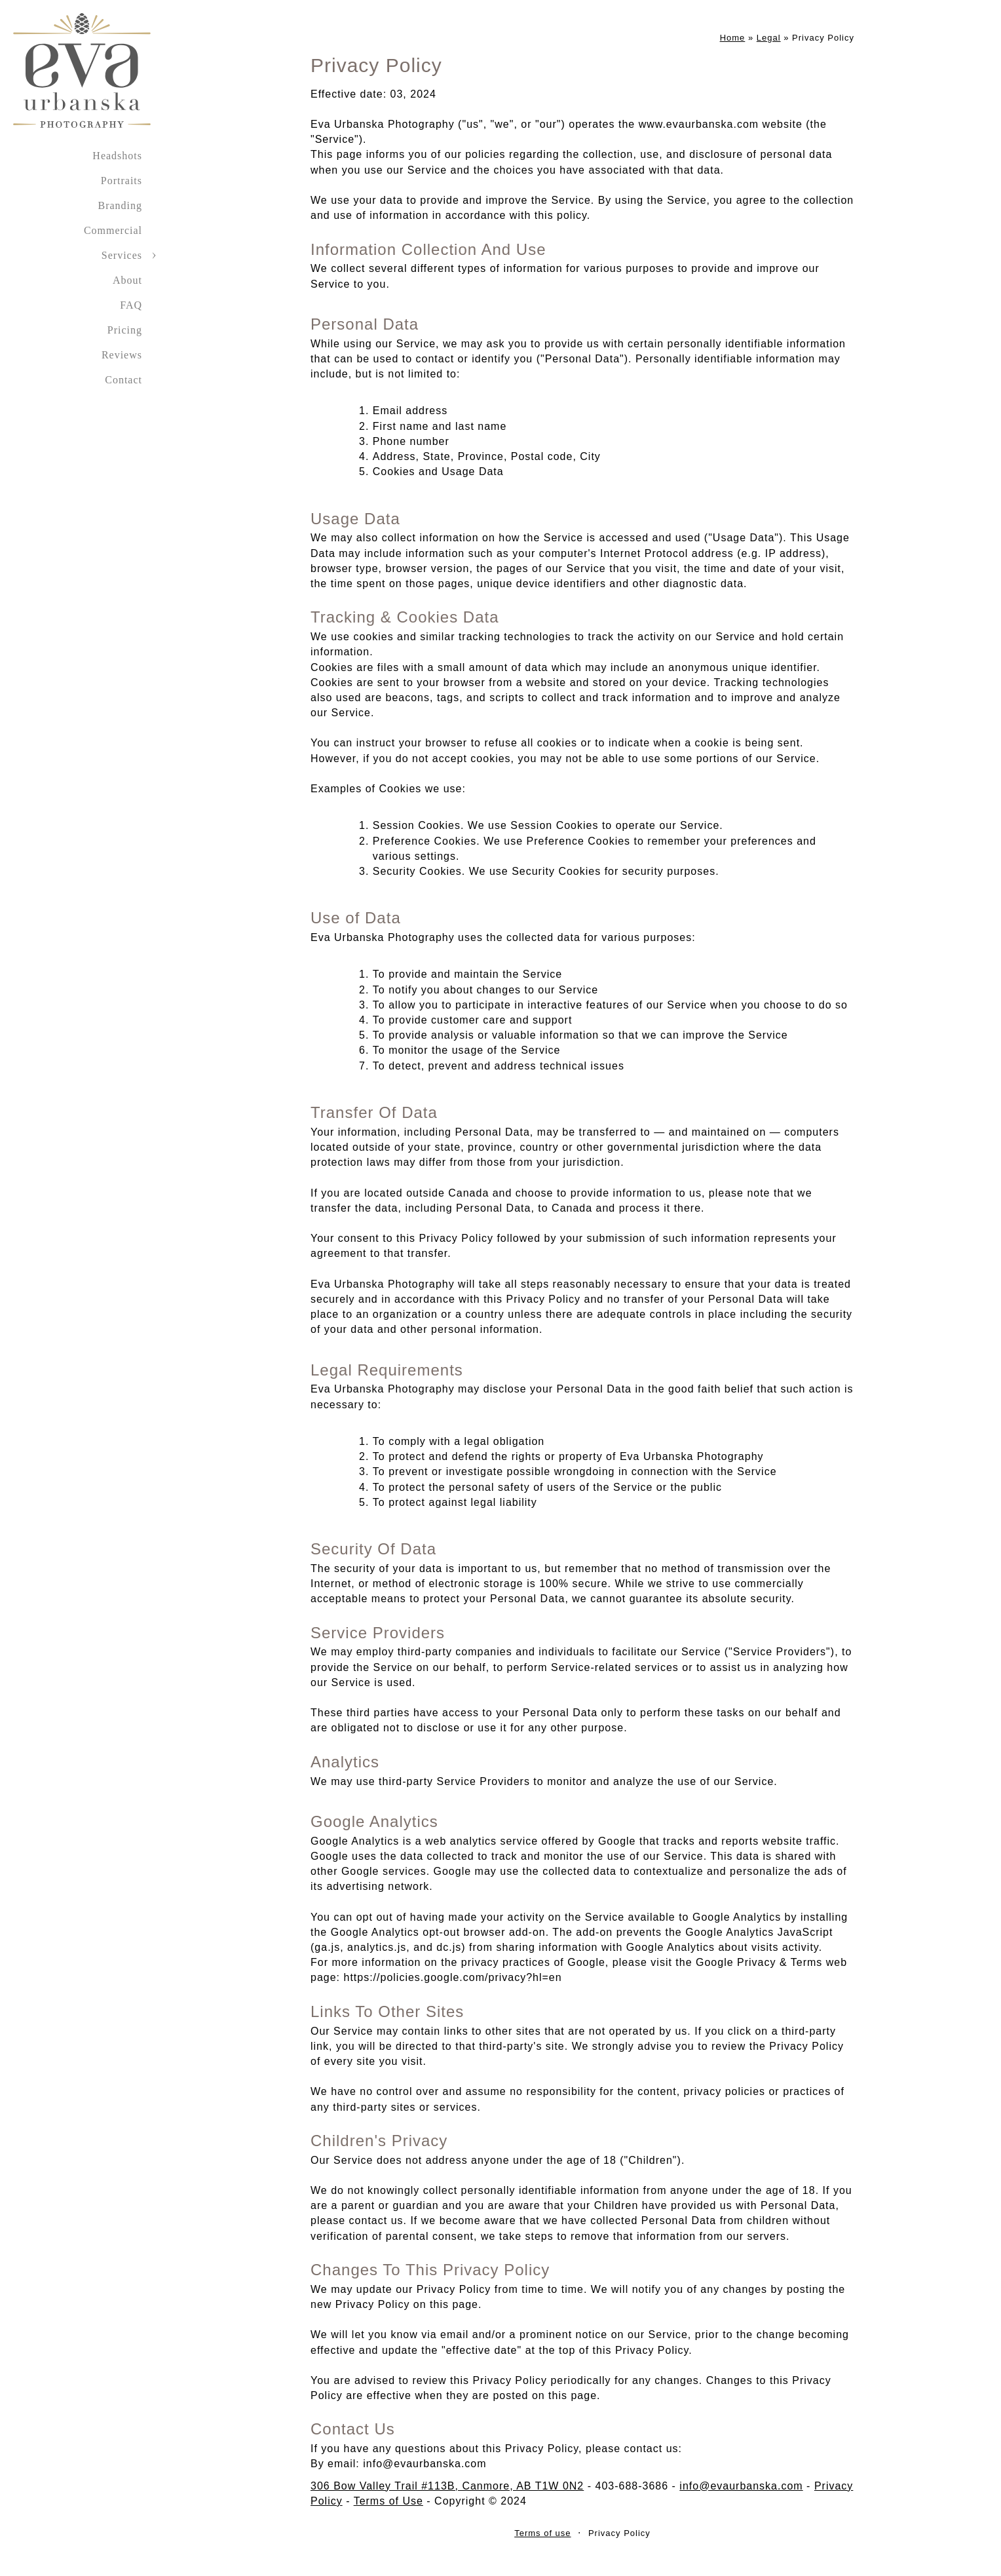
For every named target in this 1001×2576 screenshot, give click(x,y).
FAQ (131, 305)
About (127, 280)
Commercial (113, 230)
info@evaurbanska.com (741, 2485)
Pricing (124, 330)
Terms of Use (388, 2501)
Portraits (121, 180)
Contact (123, 379)
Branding (120, 205)
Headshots (117, 155)
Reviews (122, 354)
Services (122, 255)
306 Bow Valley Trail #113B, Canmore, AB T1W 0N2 (447, 2485)
